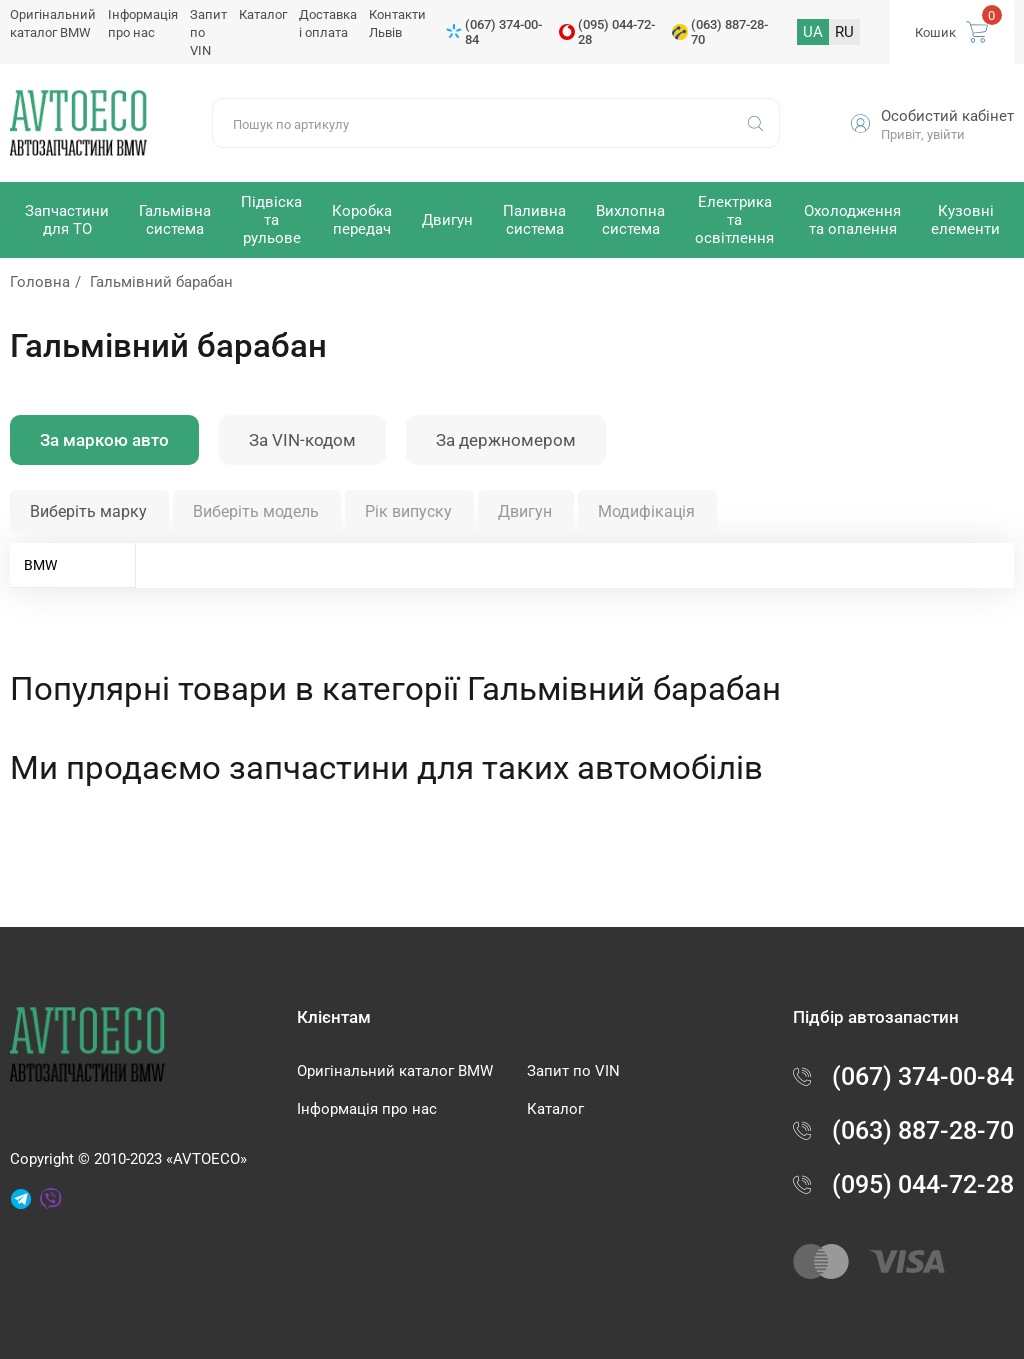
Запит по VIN (573, 1071)
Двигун (525, 511)
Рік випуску (408, 511)
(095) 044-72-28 (616, 32)
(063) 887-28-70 (729, 32)
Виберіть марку (88, 511)
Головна (40, 282)
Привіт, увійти (923, 134)
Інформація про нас (367, 1109)
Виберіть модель (256, 511)
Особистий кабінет (947, 116)
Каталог (263, 14)
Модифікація (646, 511)
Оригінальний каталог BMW (395, 1071)
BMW (40, 565)
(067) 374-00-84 (503, 32)
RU (844, 32)
